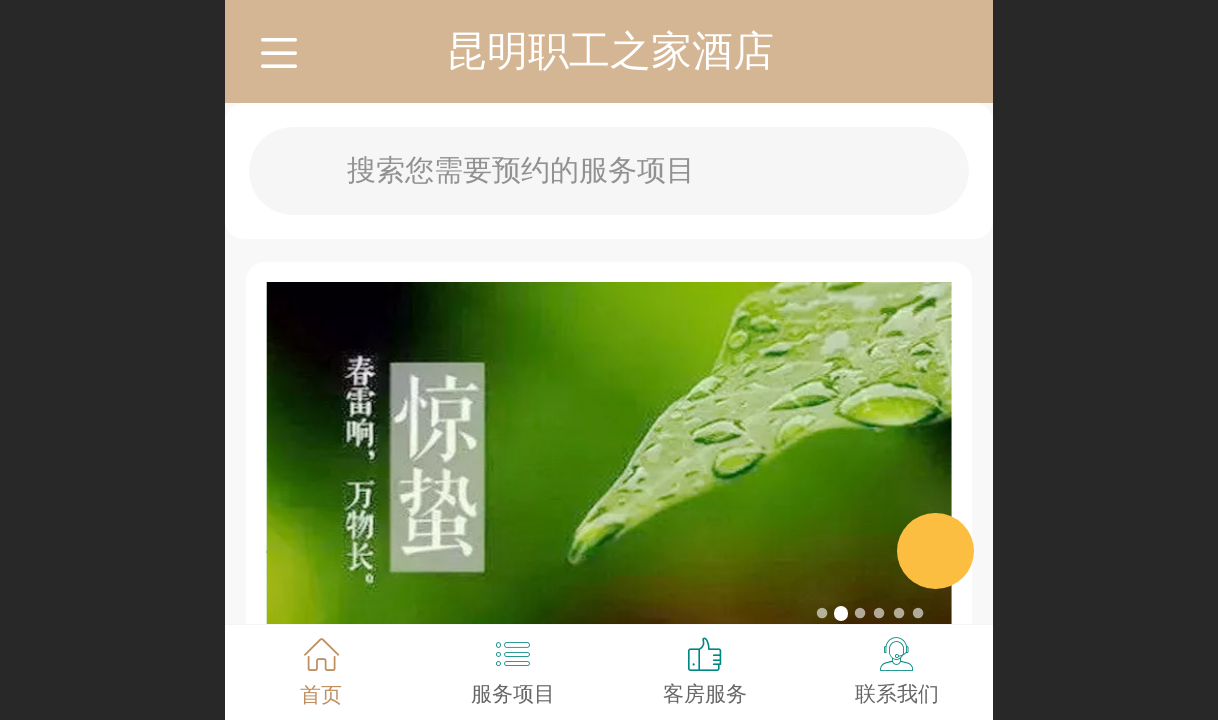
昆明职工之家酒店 (610, 51)
